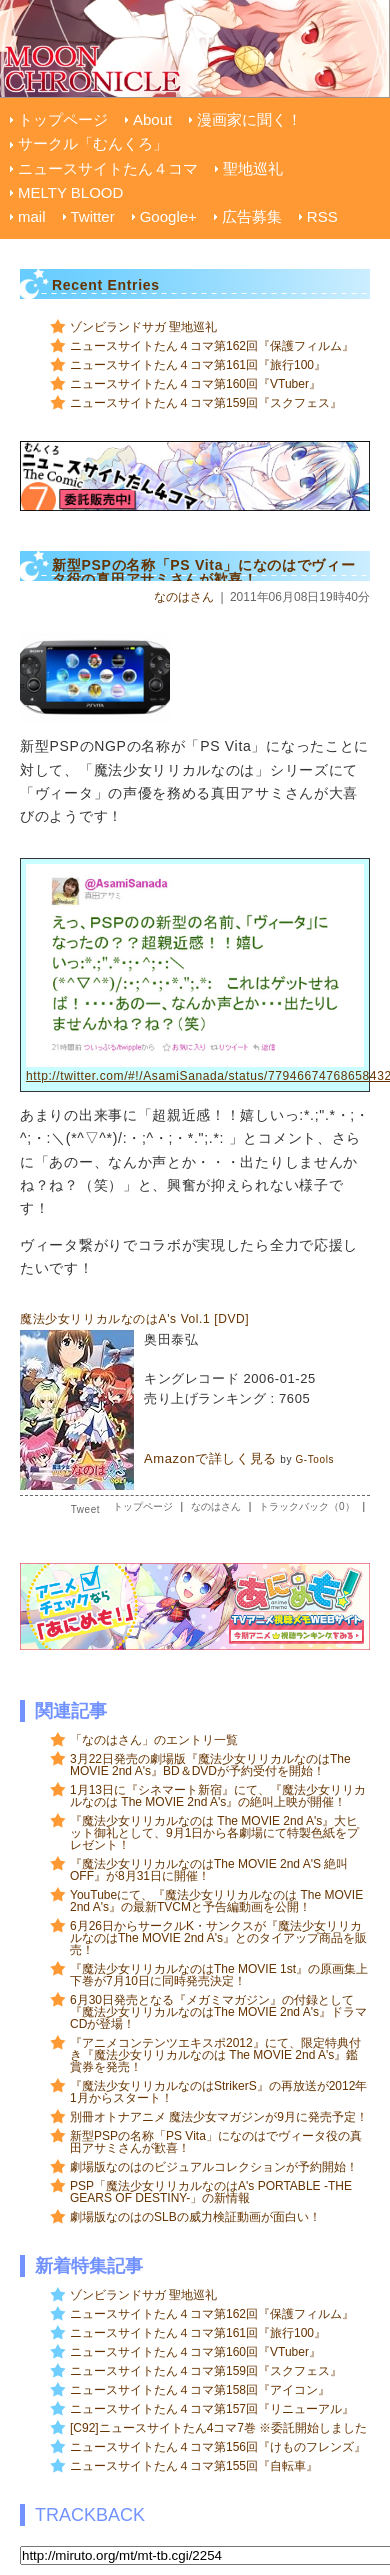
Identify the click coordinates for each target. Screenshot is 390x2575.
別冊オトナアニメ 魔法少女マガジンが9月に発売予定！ (219, 2117)
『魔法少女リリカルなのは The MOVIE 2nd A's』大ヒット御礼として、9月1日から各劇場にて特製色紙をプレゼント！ (214, 1833)
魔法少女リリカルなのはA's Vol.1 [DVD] (134, 1319)
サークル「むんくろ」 (93, 143)
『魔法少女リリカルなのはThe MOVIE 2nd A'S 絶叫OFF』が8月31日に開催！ (209, 1870)
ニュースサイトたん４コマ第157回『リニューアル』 (212, 2409)
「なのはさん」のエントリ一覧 (154, 1740)
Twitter (93, 216)
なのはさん (184, 597)
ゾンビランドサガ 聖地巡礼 (143, 327)
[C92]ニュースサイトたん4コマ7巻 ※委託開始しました (218, 2428)
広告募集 (252, 216)
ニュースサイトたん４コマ (108, 168)
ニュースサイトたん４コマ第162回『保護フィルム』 (212, 346)
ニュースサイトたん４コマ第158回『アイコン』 (200, 2390)
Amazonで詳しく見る (210, 1458)
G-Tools (314, 1459)
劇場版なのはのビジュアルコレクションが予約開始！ (214, 2167)
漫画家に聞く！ (249, 119)
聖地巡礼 (253, 168)
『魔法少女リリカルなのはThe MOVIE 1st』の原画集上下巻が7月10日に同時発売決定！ (219, 1975)
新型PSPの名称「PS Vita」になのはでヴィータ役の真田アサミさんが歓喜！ (216, 2142)
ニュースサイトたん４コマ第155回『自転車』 (194, 2466)
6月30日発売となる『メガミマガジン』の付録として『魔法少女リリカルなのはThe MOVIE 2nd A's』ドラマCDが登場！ (218, 2012)
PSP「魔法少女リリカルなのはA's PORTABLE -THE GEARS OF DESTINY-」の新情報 (211, 2192)
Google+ (168, 216)
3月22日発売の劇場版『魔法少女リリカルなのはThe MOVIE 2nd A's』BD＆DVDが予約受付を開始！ (210, 1765)
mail (32, 216)
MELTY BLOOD (70, 192)
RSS (322, 216)
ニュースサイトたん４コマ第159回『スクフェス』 (206, 403)
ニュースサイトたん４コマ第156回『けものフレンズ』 (218, 2447)
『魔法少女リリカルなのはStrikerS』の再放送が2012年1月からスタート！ (218, 2092)
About (152, 119)
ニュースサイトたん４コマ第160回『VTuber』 (195, 384)
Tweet (85, 1509)
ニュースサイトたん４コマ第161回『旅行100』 (198, 365)
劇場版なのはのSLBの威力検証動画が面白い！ (195, 2217)
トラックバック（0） (307, 1506)
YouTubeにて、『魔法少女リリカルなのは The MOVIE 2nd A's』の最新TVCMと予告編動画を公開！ (216, 1901)
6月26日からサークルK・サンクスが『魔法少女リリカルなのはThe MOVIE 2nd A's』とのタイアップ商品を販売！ (218, 1938)
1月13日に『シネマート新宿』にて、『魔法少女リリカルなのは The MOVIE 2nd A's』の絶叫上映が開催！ (218, 1796)
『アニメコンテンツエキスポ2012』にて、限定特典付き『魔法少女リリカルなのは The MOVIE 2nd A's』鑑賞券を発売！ (215, 2055)
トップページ (63, 119)
